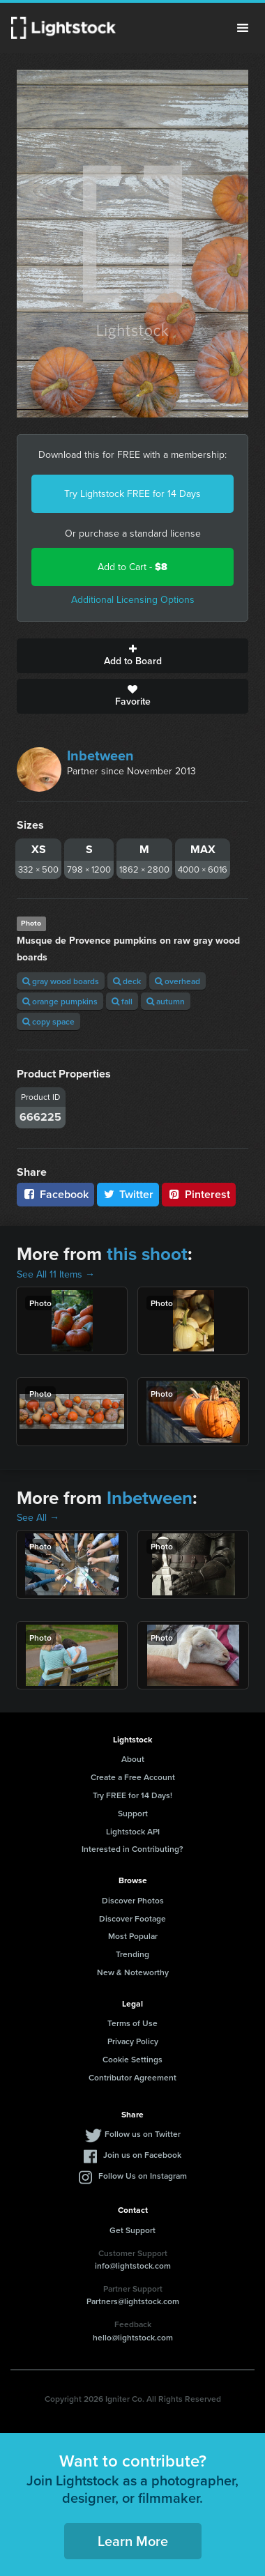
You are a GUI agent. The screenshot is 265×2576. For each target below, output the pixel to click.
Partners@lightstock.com (132, 2301)
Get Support (132, 2230)
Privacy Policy (132, 2041)
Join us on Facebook (142, 2155)
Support (133, 1813)
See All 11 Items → (56, 1274)
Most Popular (133, 1936)
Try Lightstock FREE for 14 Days (132, 493)
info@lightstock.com (133, 2265)
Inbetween (100, 755)
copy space (48, 1021)
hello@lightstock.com (133, 2337)
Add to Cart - (132, 567)
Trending (132, 1954)
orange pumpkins (60, 1001)
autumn (165, 1001)
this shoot (147, 1254)
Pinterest (198, 1194)
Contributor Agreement (132, 2077)
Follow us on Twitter (143, 2134)
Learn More (133, 2541)
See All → (38, 1517)
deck (127, 981)
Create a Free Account (133, 1777)
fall (122, 1001)
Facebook (55, 1194)
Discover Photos (133, 1900)
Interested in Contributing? (132, 1849)
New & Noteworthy (133, 1972)
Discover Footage (132, 1918)
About (132, 1759)
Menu (243, 28)
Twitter (128, 1194)
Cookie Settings (132, 2059)
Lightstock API (133, 1831)
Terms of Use (132, 2023)
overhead (177, 981)
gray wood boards (60, 981)
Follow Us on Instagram (142, 2176)
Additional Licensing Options (133, 599)
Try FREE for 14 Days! (132, 1795)
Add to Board (132, 656)
